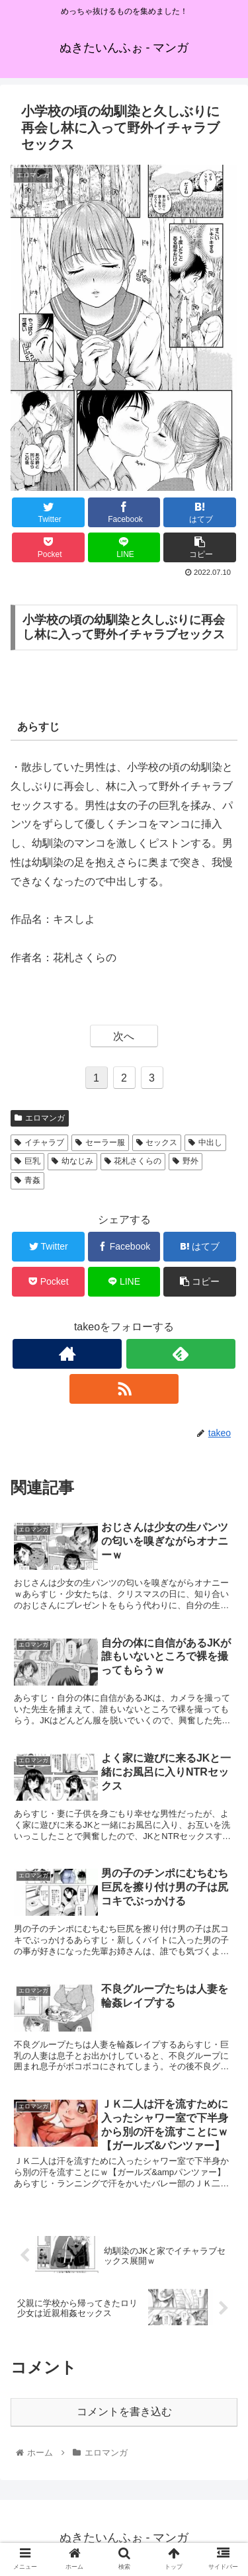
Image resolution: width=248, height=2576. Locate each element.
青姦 (27, 1180)
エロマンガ (40, 1118)
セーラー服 (100, 1142)
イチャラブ (39, 1142)
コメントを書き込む (124, 2411)
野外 (185, 1161)
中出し (205, 1142)
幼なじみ (72, 1161)
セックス (157, 1142)
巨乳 (27, 1161)
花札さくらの (133, 1161)
